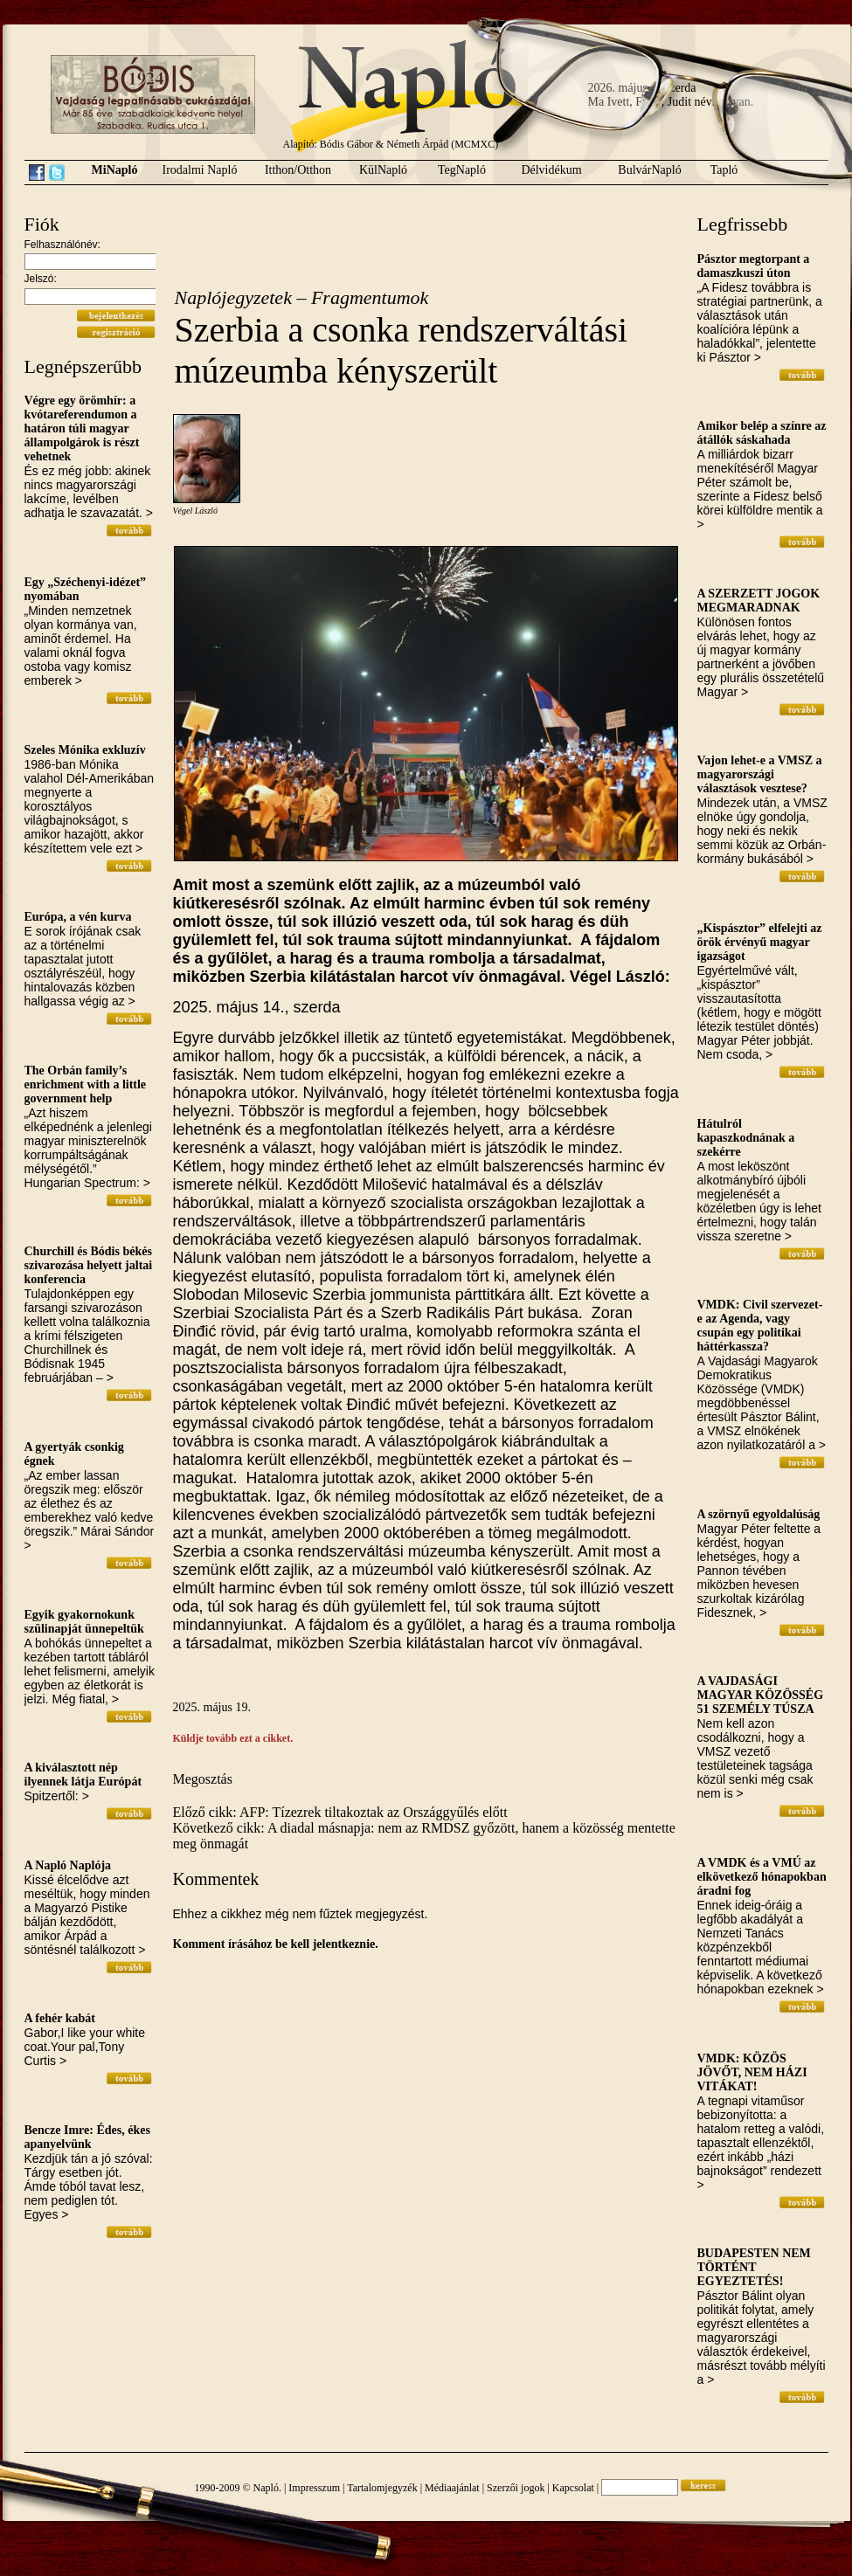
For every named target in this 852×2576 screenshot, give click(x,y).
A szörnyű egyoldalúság (759, 1514)
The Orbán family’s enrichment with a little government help (85, 1084)
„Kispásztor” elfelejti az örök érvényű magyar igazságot (759, 942)
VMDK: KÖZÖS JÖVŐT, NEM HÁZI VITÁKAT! (752, 2072)
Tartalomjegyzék (382, 2488)
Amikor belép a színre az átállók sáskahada (762, 432)
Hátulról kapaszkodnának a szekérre (746, 1137)
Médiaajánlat (452, 2488)
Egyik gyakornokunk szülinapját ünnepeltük (84, 1621)
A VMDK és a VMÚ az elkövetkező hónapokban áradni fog (762, 1876)
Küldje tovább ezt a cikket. (233, 1738)
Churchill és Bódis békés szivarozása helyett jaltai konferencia (88, 1265)
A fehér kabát (59, 2018)
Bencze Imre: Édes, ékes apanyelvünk (87, 2137)
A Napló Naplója (68, 1865)
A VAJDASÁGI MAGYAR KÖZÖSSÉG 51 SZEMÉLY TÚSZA (760, 1695)
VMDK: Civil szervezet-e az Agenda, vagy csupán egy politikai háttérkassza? (760, 1325)
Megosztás (202, 1778)
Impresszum (314, 2488)
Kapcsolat (573, 2488)
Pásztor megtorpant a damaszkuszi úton (753, 266)
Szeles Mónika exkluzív (85, 749)
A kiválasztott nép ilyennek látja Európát (83, 1774)
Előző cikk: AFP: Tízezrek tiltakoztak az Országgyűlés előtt (340, 1812)
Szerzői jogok (515, 2488)
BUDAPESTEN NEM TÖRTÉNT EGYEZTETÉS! (754, 2267)
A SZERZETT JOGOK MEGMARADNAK (759, 600)
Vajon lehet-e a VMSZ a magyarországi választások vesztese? (759, 774)
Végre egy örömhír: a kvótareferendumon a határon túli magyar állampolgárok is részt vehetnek (82, 428)
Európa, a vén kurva (78, 916)
